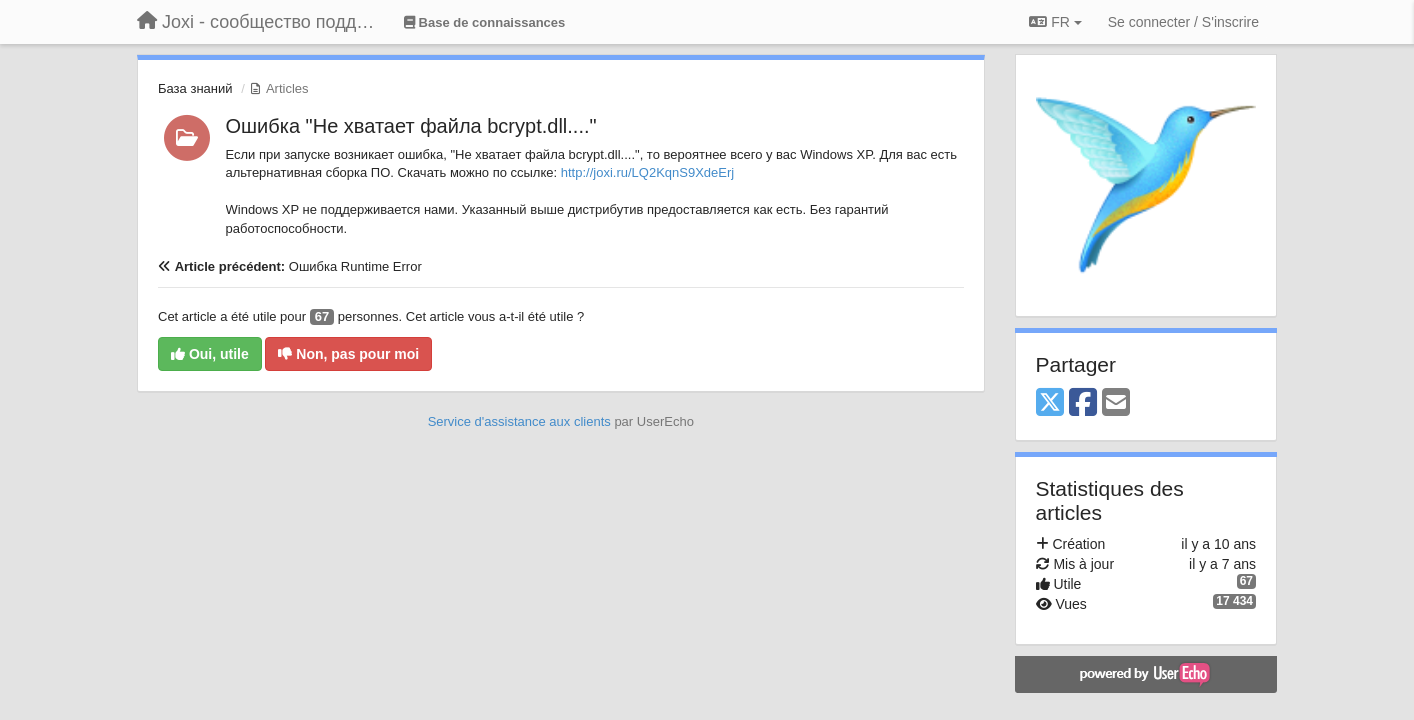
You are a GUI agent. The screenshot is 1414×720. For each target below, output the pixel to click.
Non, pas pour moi (348, 354)
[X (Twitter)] (1050, 403)
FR (1055, 22)
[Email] (1116, 403)
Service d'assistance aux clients (519, 421)
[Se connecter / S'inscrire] (1183, 22)
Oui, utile (210, 354)
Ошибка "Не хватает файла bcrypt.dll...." (411, 126)
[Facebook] (1083, 403)
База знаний (195, 88)
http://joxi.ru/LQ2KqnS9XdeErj (647, 172)
